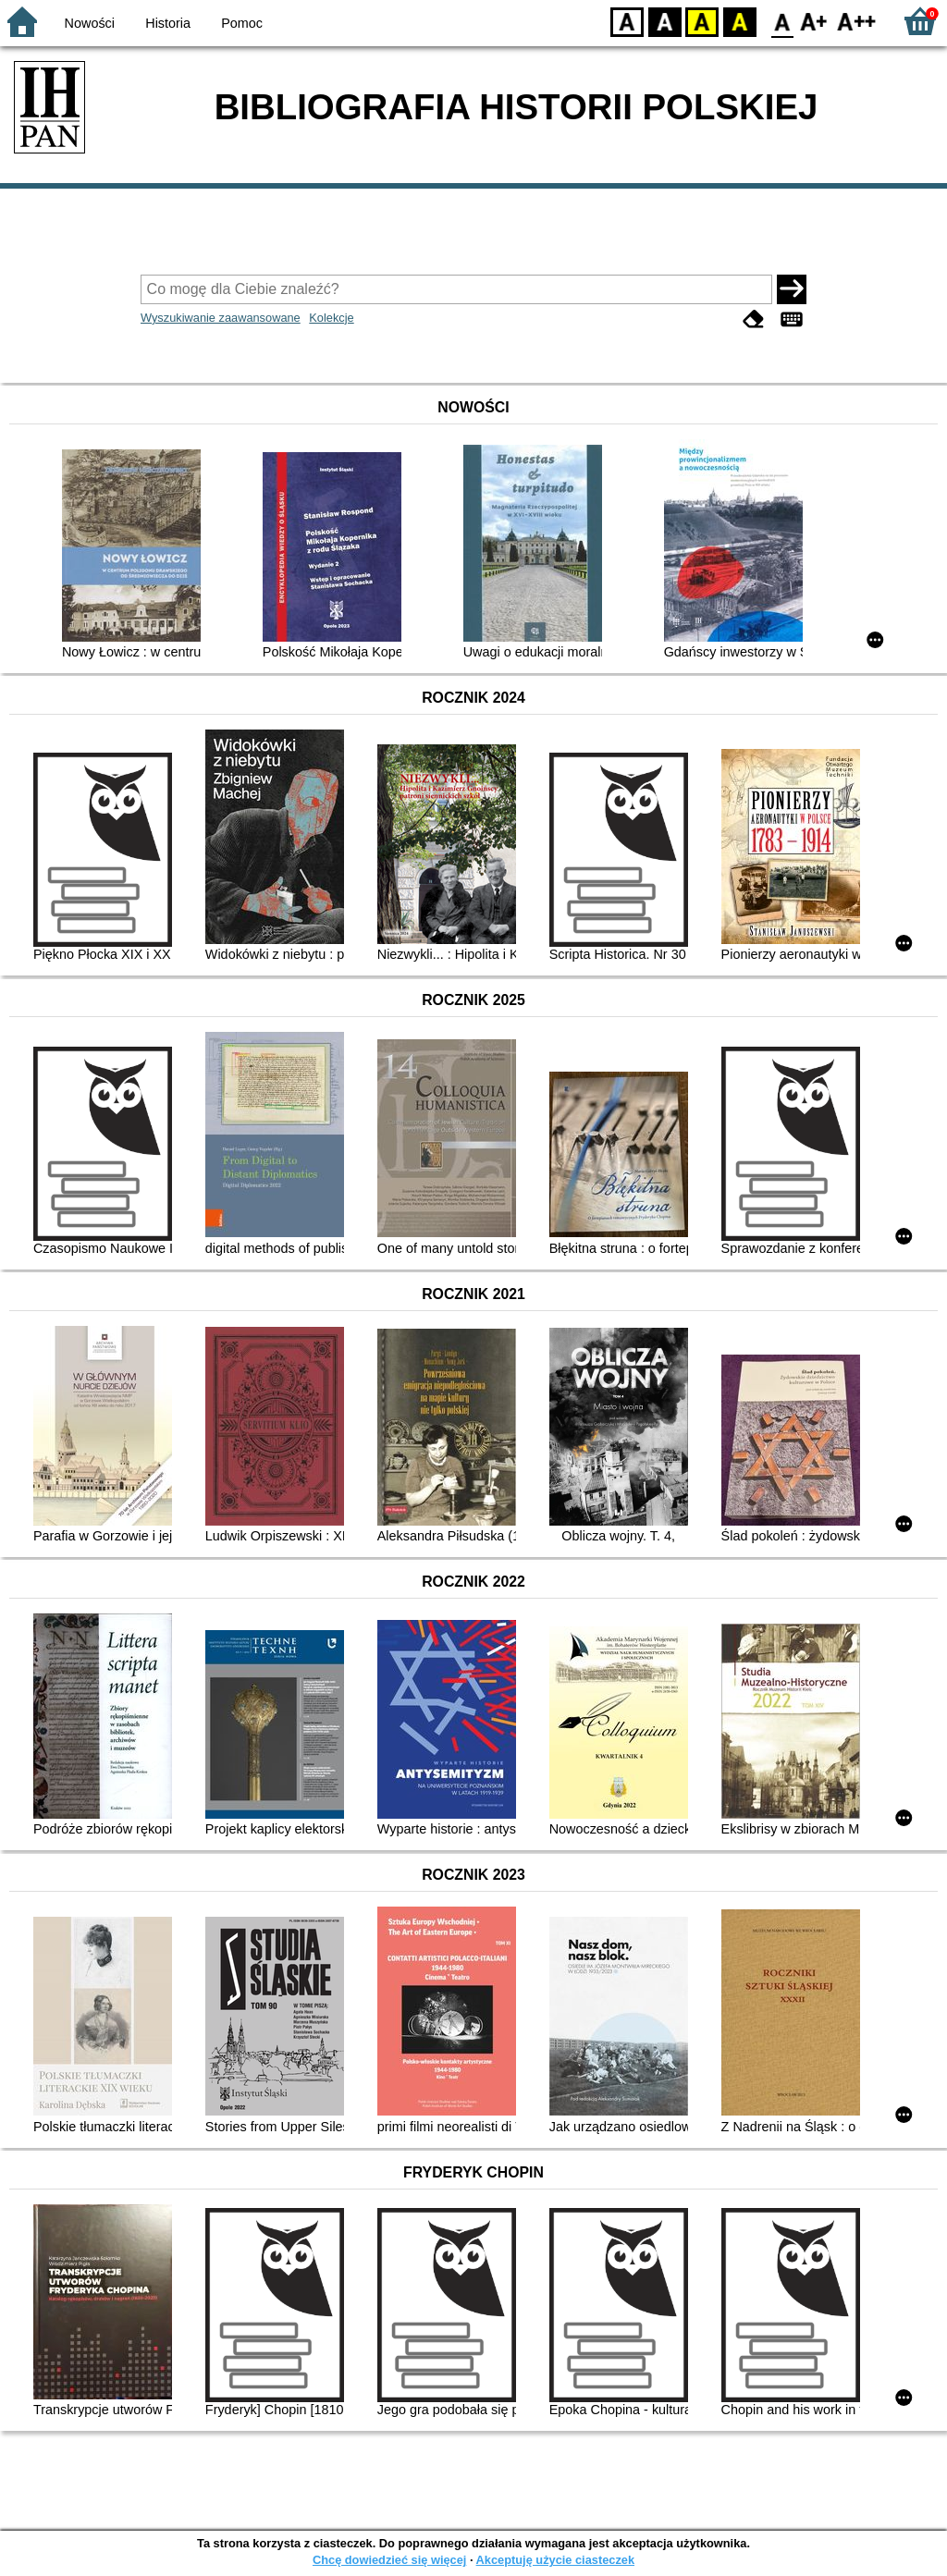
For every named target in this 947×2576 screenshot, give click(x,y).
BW (665, 21)
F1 (814, 21)
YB (701, 21)
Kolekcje (331, 318)
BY (739, 21)
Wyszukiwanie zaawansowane (221, 318)
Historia (168, 23)
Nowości (90, 23)
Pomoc (242, 23)
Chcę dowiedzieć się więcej (389, 2560)
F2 (857, 21)
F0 (782, 21)
